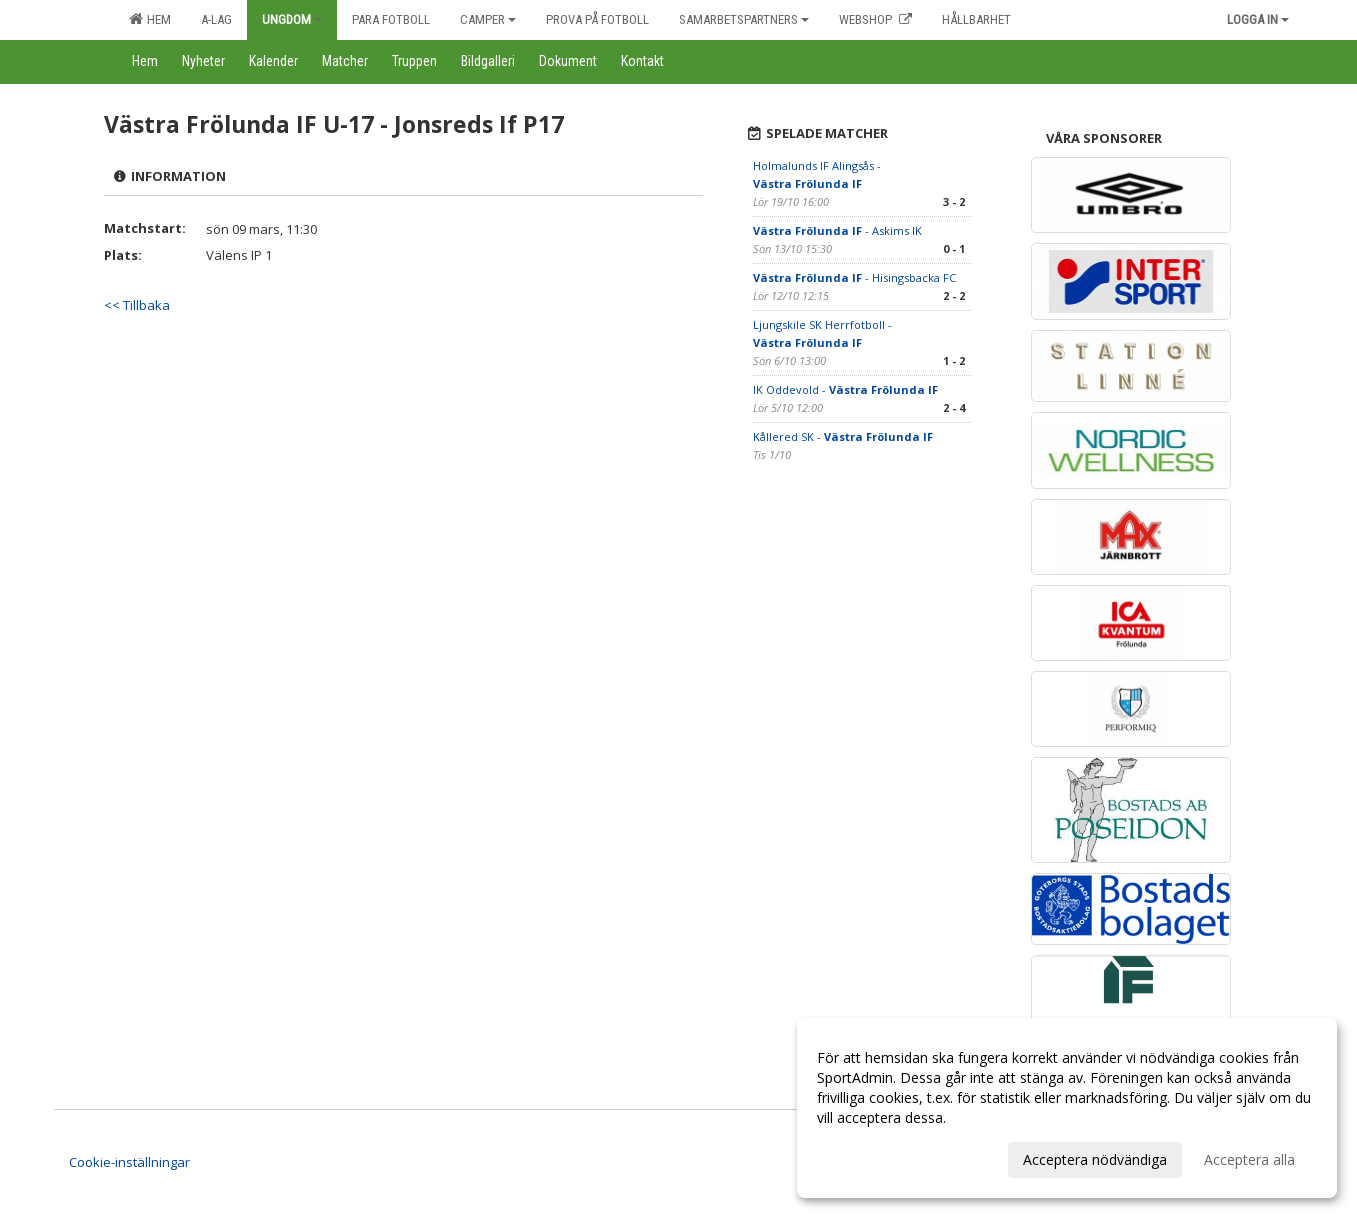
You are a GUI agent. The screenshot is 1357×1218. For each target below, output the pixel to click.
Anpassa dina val (871, 1157)
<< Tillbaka (137, 305)
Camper (488, 19)
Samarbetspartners (744, 19)
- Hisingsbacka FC (854, 277)
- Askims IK (837, 230)
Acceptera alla (1249, 1159)
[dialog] (1067, 1108)
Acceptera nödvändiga (1095, 1159)
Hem (150, 19)
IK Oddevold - (845, 389)
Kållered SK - (843, 436)
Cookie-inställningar (129, 1162)
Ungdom (292, 19)
